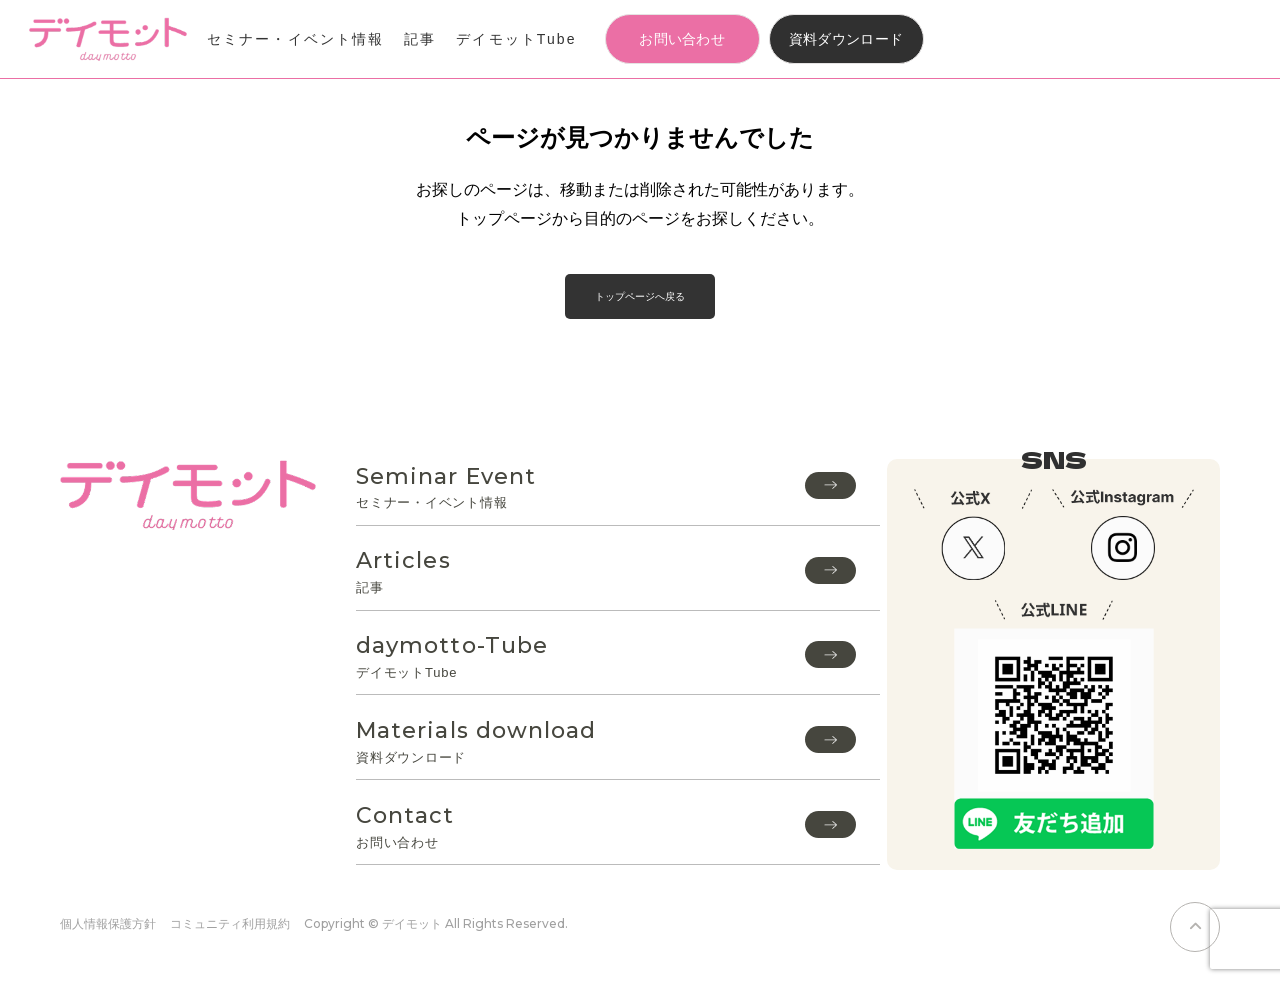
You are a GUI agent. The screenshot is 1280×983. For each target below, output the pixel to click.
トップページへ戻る (640, 296)
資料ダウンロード (846, 39)
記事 (420, 39)
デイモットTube (516, 39)
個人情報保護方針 (108, 923)
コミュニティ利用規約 (230, 923)
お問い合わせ (681, 39)
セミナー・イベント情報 (295, 39)
